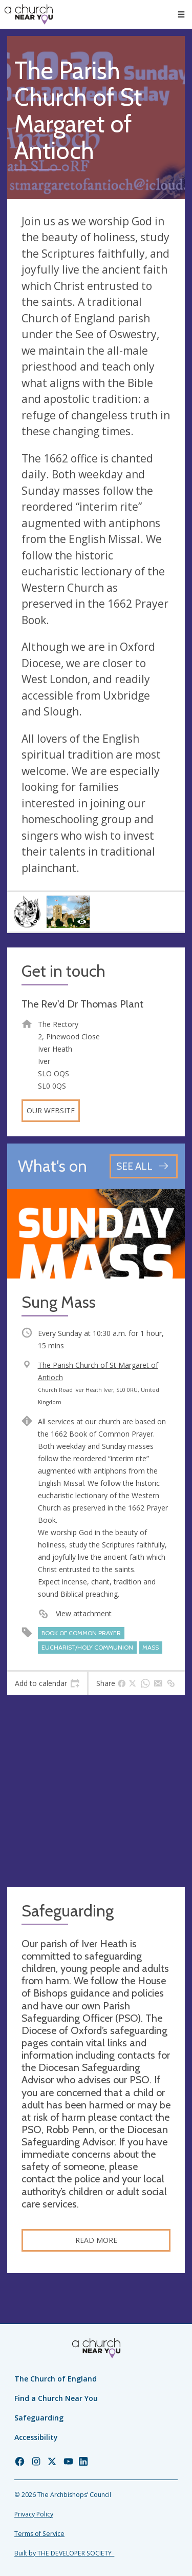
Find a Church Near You (56, 2398)
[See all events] (144, 1166)
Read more (96, 2240)
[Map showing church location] (96, 1791)
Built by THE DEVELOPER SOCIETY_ (64, 2553)
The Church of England (55, 2379)
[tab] (47, 1683)
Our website (51, 1110)
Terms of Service (39, 2533)
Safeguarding (38, 2418)
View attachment (84, 1613)
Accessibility (36, 2437)
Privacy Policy (33, 2514)
